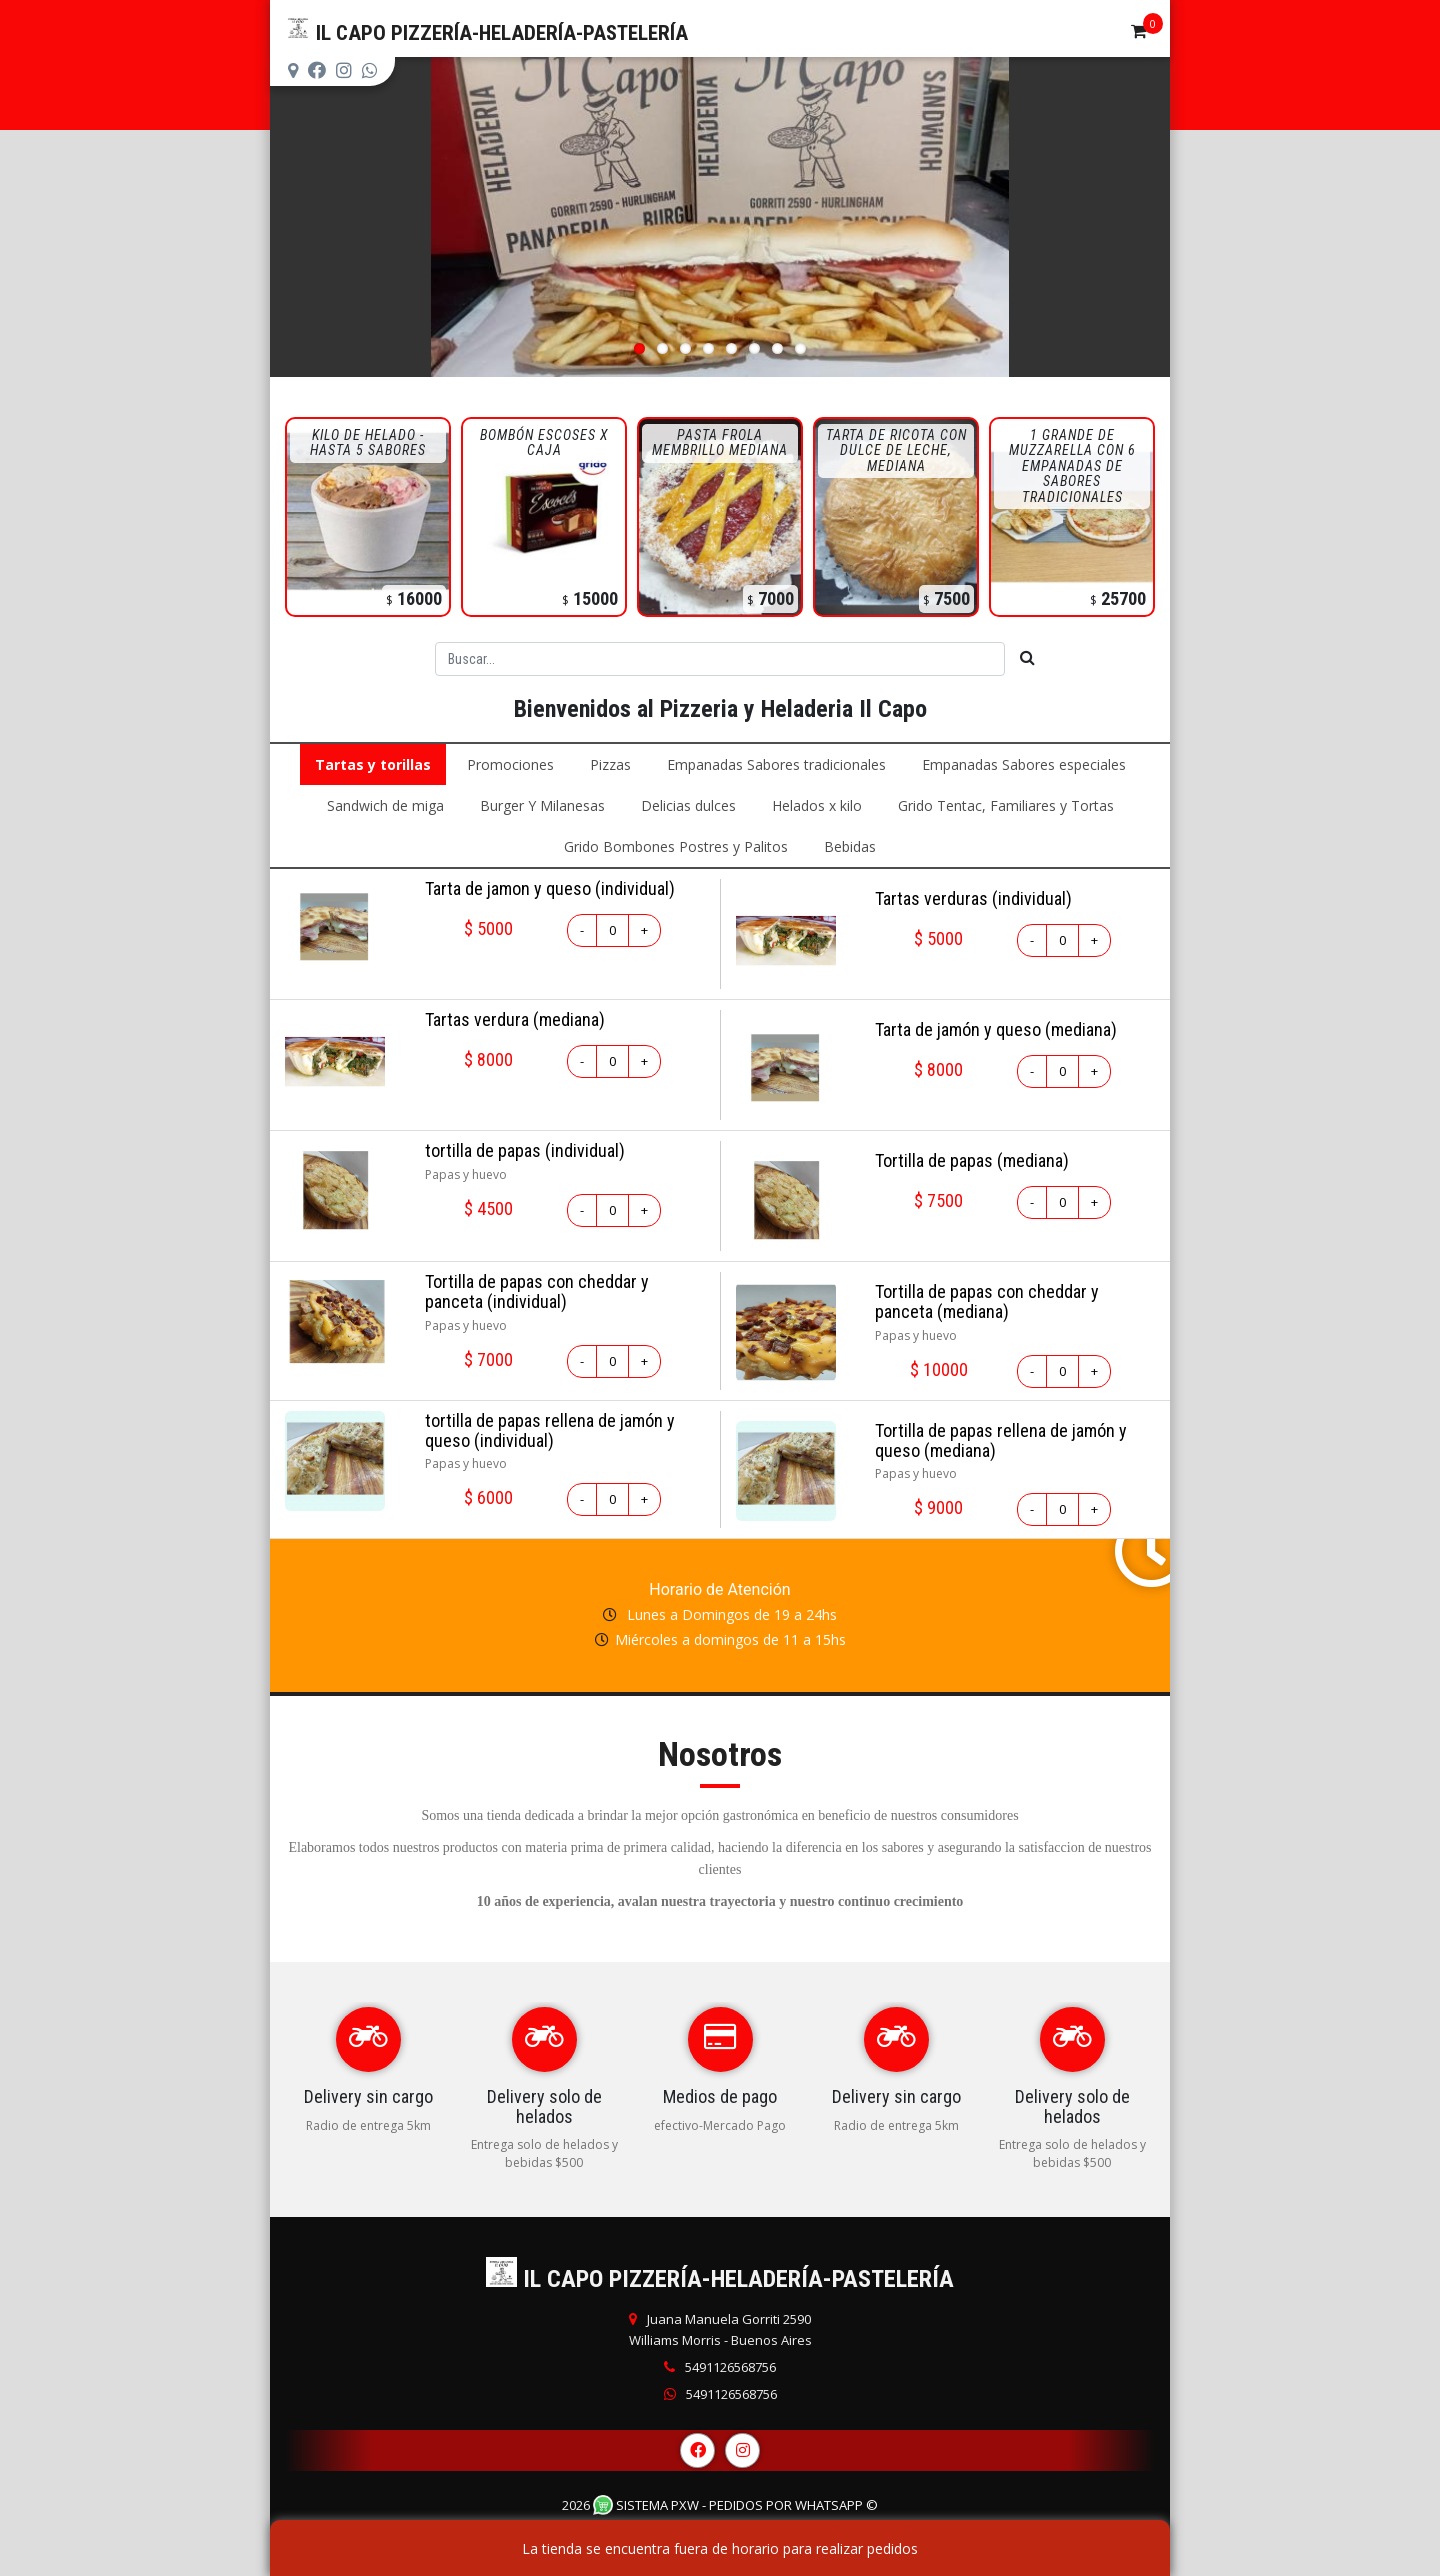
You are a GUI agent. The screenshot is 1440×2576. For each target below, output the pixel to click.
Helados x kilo (817, 805)
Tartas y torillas (373, 764)
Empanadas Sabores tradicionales (776, 764)
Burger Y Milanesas (542, 805)
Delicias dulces (688, 805)
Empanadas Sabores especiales (1024, 764)
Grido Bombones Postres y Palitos (676, 846)
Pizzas (610, 764)
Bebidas (850, 846)
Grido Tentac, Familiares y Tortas (1006, 805)
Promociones (510, 764)
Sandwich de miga (385, 805)
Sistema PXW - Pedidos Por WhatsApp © (735, 2505)
